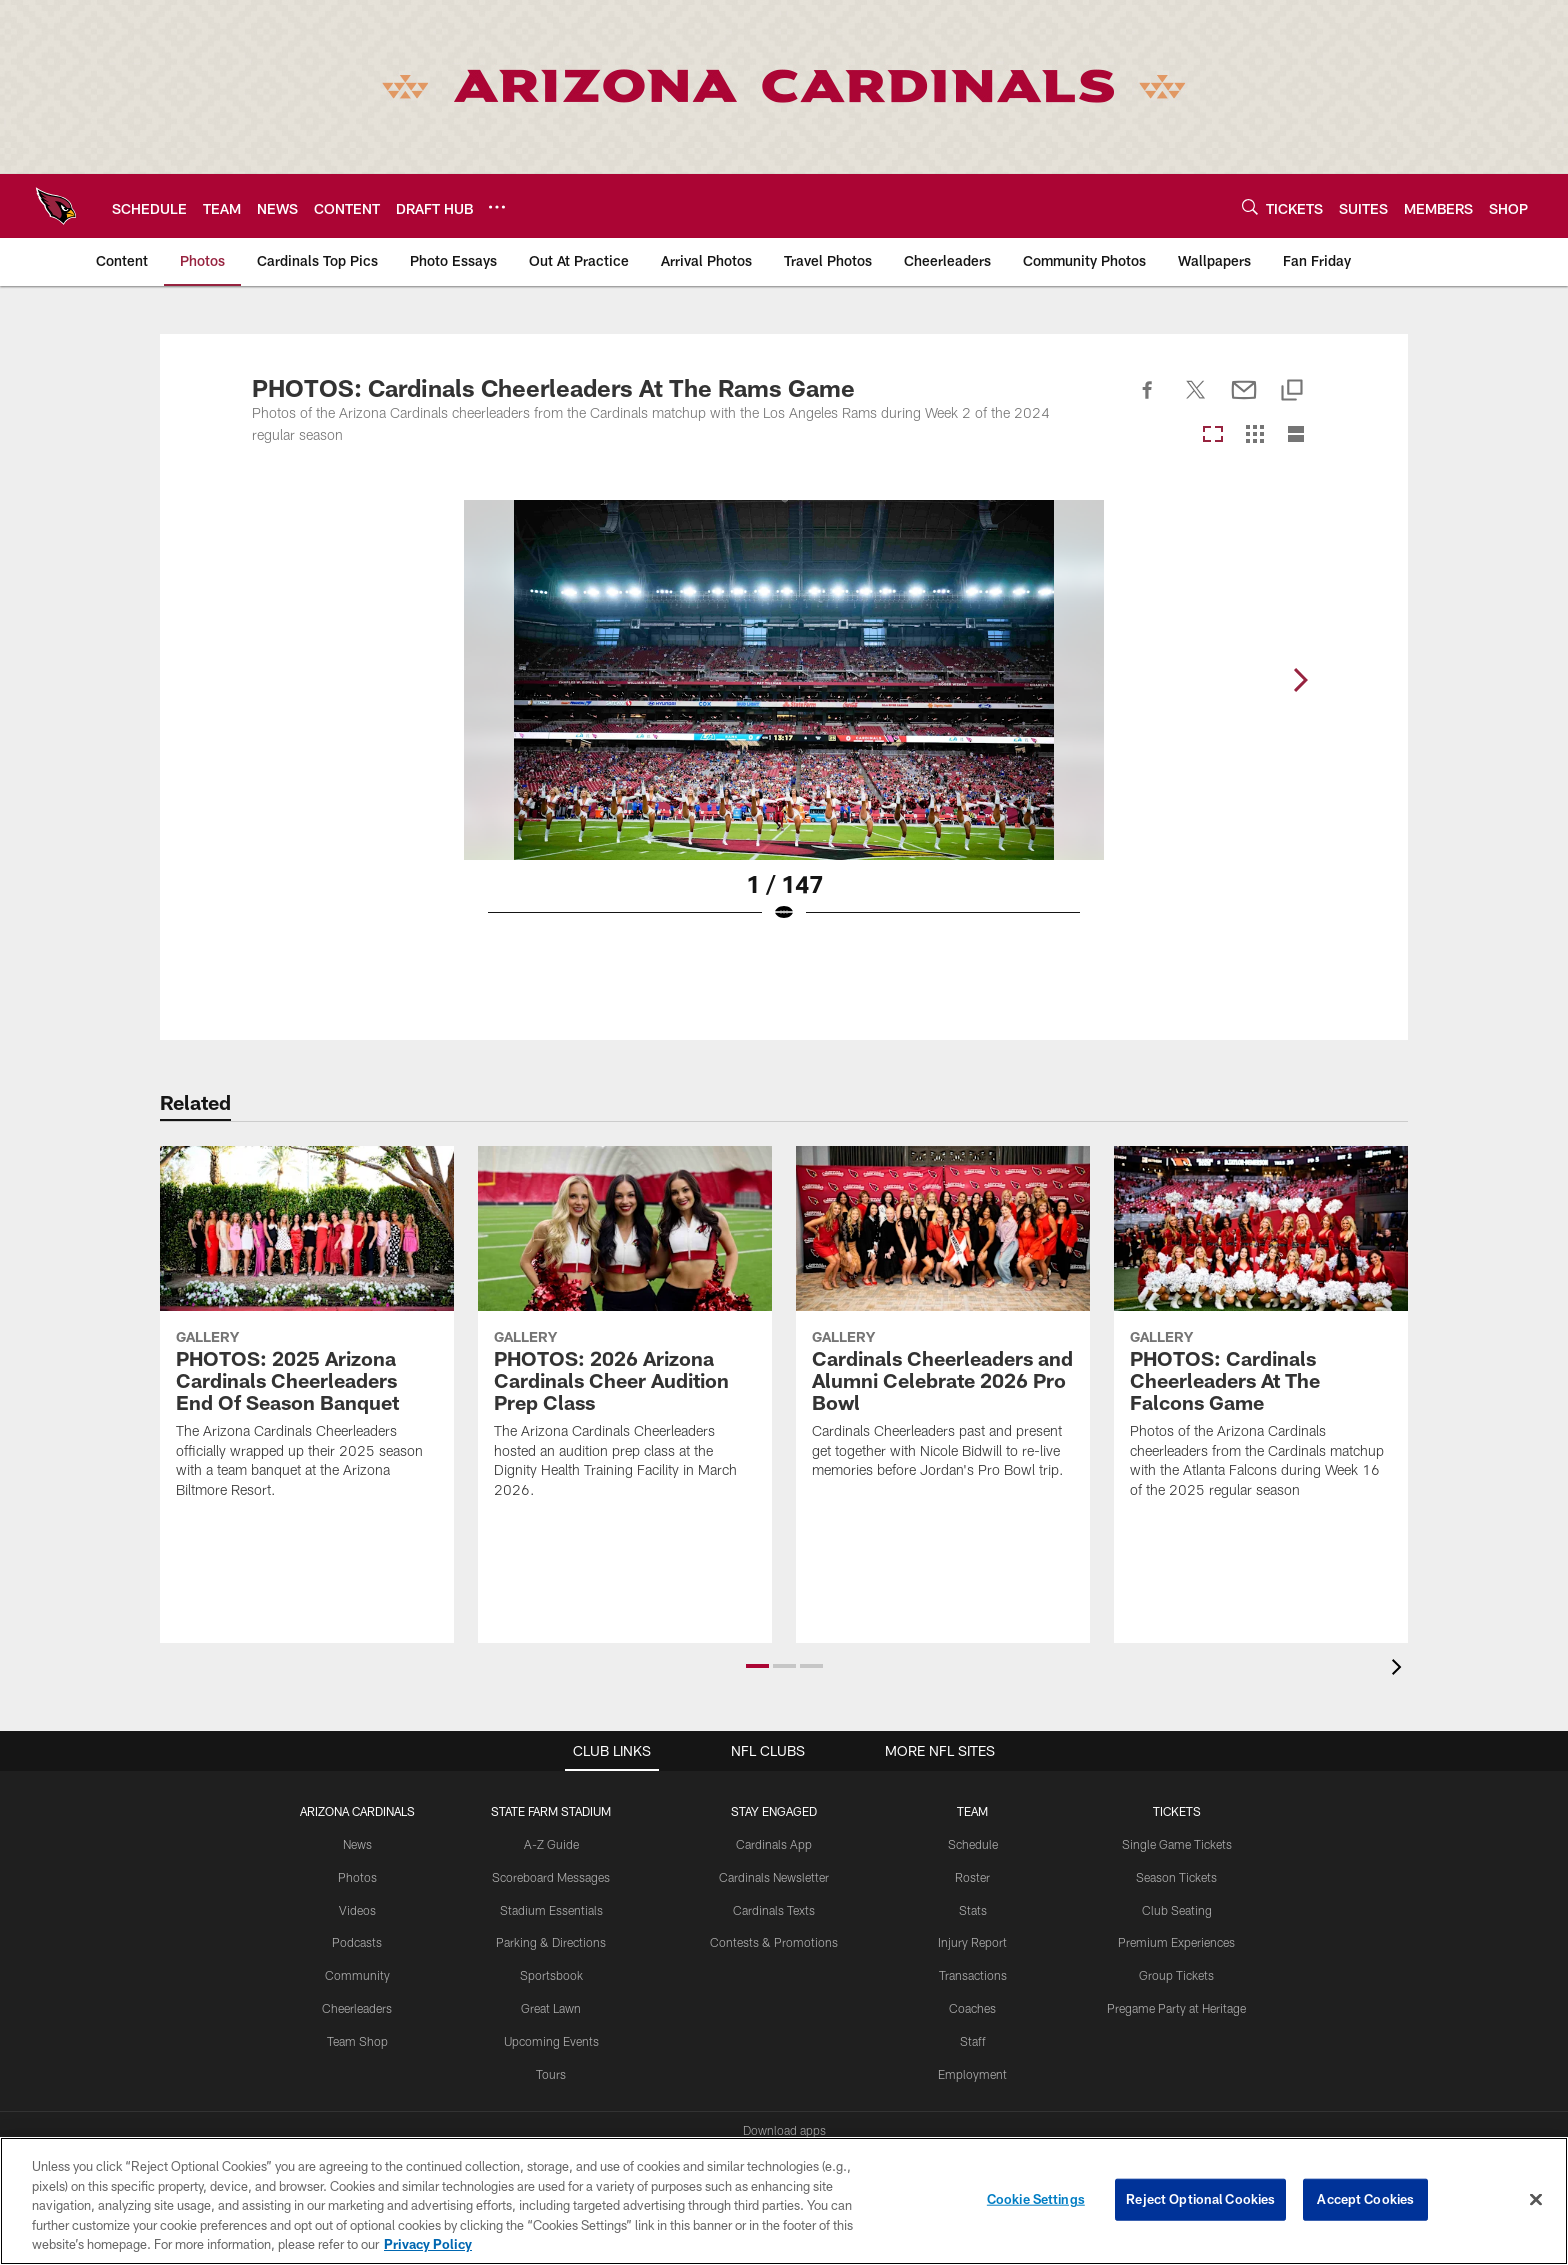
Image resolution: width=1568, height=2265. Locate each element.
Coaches (972, 2008)
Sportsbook (551, 1975)
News (357, 1844)
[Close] (1536, 2200)
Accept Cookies (1365, 2199)
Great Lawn (551, 2008)
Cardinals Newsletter (774, 1877)
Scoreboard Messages (551, 1877)
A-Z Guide (551, 1844)
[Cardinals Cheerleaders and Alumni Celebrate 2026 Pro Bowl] (943, 1325)
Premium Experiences (1176, 1942)
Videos (357, 1910)
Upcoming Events (551, 2041)
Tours (551, 2074)
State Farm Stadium (551, 1811)
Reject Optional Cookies (1200, 2199)
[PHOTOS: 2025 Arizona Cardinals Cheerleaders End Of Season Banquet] (307, 1334)
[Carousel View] (1213, 435)
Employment (972, 2074)
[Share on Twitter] (1196, 401)
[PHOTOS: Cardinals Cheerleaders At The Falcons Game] (1261, 1334)
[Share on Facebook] (1148, 401)
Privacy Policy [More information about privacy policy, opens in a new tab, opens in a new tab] (428, 2244)
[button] (757, 1666)
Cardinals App (774, 1844)
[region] (784, 2201)
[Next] (1300, 680)
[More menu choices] (497, 207)
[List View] (1296, 435)
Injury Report (972, 1942)
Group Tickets (1176, 1975)
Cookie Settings (1036, 2199)
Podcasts (357, 1942)
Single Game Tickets (1177, 1844)
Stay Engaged (774, 1811)
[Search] (1250, 206)
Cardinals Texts (774, 1910)
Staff (973, 2041)
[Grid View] (1254, 435)
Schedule (973, 1844)
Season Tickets (1176, 1877)
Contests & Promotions (774, 1942)
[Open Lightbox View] (784, 724)
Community (357, 1975)
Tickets (1177, 1811)
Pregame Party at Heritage (1176, 2008)
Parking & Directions (551, 1942)
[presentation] (1400, 1669)
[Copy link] (1292, 391)
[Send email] (1244, 401)
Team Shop (357, 2041)
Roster (972, 1877)
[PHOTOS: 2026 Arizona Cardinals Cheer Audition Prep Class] (625, 1334)
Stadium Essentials (551, 1910)
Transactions (973, 1975)
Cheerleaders (357, 2008)
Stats (973, 1910)
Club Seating (1177, 1910)
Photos (357, 1877)
